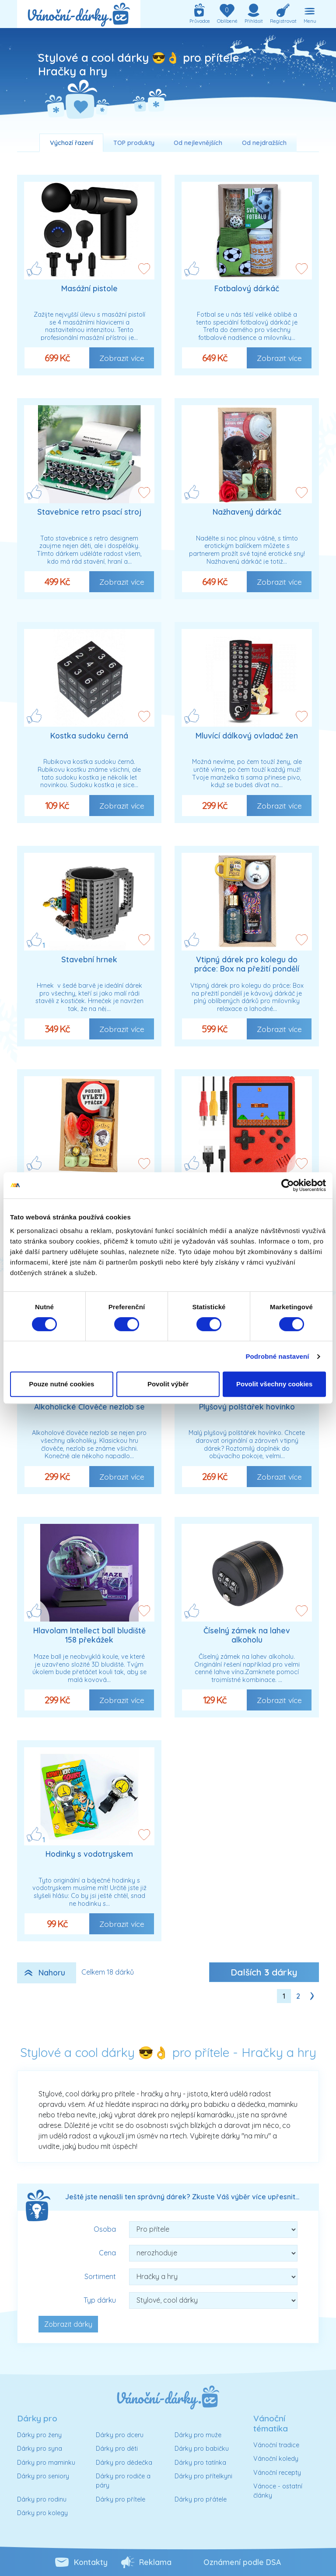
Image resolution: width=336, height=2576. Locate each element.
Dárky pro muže (198, 2435)
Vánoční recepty (277, 2473)
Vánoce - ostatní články (277, 2491)
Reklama (155, 2562)
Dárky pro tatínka (200, 2462)
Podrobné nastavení (277, 1356)
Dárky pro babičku (202, 2448)
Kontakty (91, 2562)
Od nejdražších (264, 143)
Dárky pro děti (117, 2448)
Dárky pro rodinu (41, 2499)
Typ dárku (100, 2300)
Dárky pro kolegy (42, 2513)
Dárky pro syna (39, 2448)
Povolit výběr (168, 1384)
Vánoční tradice (276, 2445)
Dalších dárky (264, 1972)
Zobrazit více (121, 358)
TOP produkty (133, 143)
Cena (107, 2252)
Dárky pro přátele (201, 2499)
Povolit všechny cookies (274, 1384)
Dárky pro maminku (46, 2462)
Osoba (105, 2229)
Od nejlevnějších (198, 143)
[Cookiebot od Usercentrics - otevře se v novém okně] (287, 1185)
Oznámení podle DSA (242, 2562)
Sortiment (100, 2276)
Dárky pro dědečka (124, 2462)
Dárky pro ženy (39, 2435)
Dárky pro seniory (43, 2476)
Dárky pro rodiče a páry (123, 2481)
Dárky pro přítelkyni (203, 2476)
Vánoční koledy (275, 2459)
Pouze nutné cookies (61, 1384)
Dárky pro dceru (120, 2435)
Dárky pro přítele (120, 2499)
